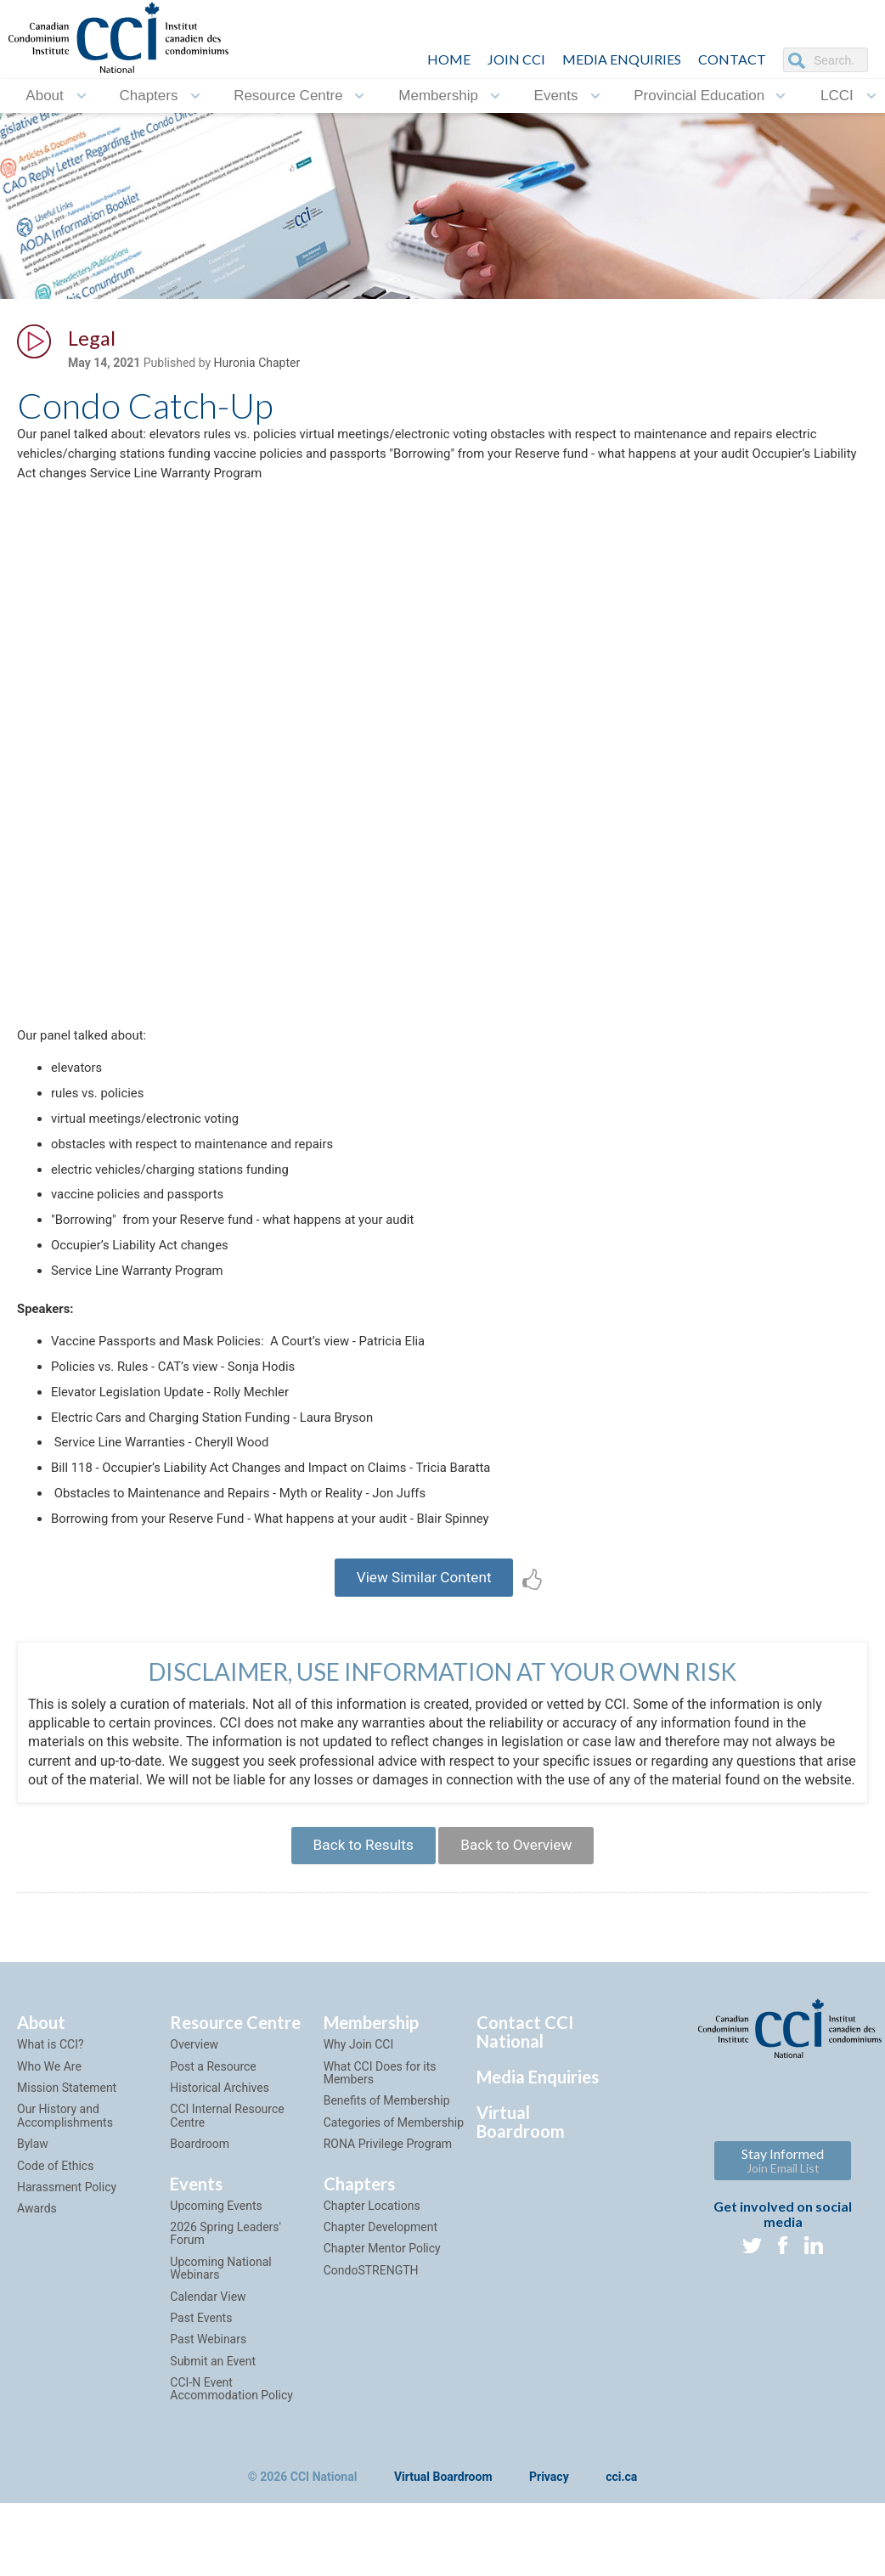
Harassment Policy (66, 2279)
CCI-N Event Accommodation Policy (231, 2481)
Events (556, 95)
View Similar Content (424, 1641)
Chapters (148, 95)
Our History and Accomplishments (65, 2209)
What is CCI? (50, 2138)
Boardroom (199, 2237)
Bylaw (32, 2237)
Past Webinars (208, 2432)
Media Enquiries (621, 59)
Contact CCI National (524, 2125)
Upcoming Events (216, 2298)
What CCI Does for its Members (380, 2165)
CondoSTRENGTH (371, 2363)
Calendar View (207, 2389)
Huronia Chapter (257, 366)
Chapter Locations (372, 2298)
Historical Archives (219, 2180)
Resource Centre (288, 95)
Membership (438, 95)
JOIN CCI (516, 59)
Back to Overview (522, 1935)
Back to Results (356, 1935)
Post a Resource (213, 2159)
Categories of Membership (394, 2215)
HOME (449, 59)
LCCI (837, 95)
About (44, 95)
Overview (194, 2138)
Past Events (201, 2410)
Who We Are (49, 2159)
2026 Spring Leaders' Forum (225, 2326)
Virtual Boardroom (520, 2215)
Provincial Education (699, 95)
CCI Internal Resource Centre (227, 2209)
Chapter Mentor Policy (382, 2341)
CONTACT (732, 59)
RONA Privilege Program (388, 2237)
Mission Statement (66, 2180)
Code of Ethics (55, 2258)
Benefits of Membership (387, 2194)
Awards (37, 2301)
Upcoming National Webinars (220, 2361)
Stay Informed (782, 2254)
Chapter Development (380, 2319)
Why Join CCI (359, 2138)
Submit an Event (213, 2453)
